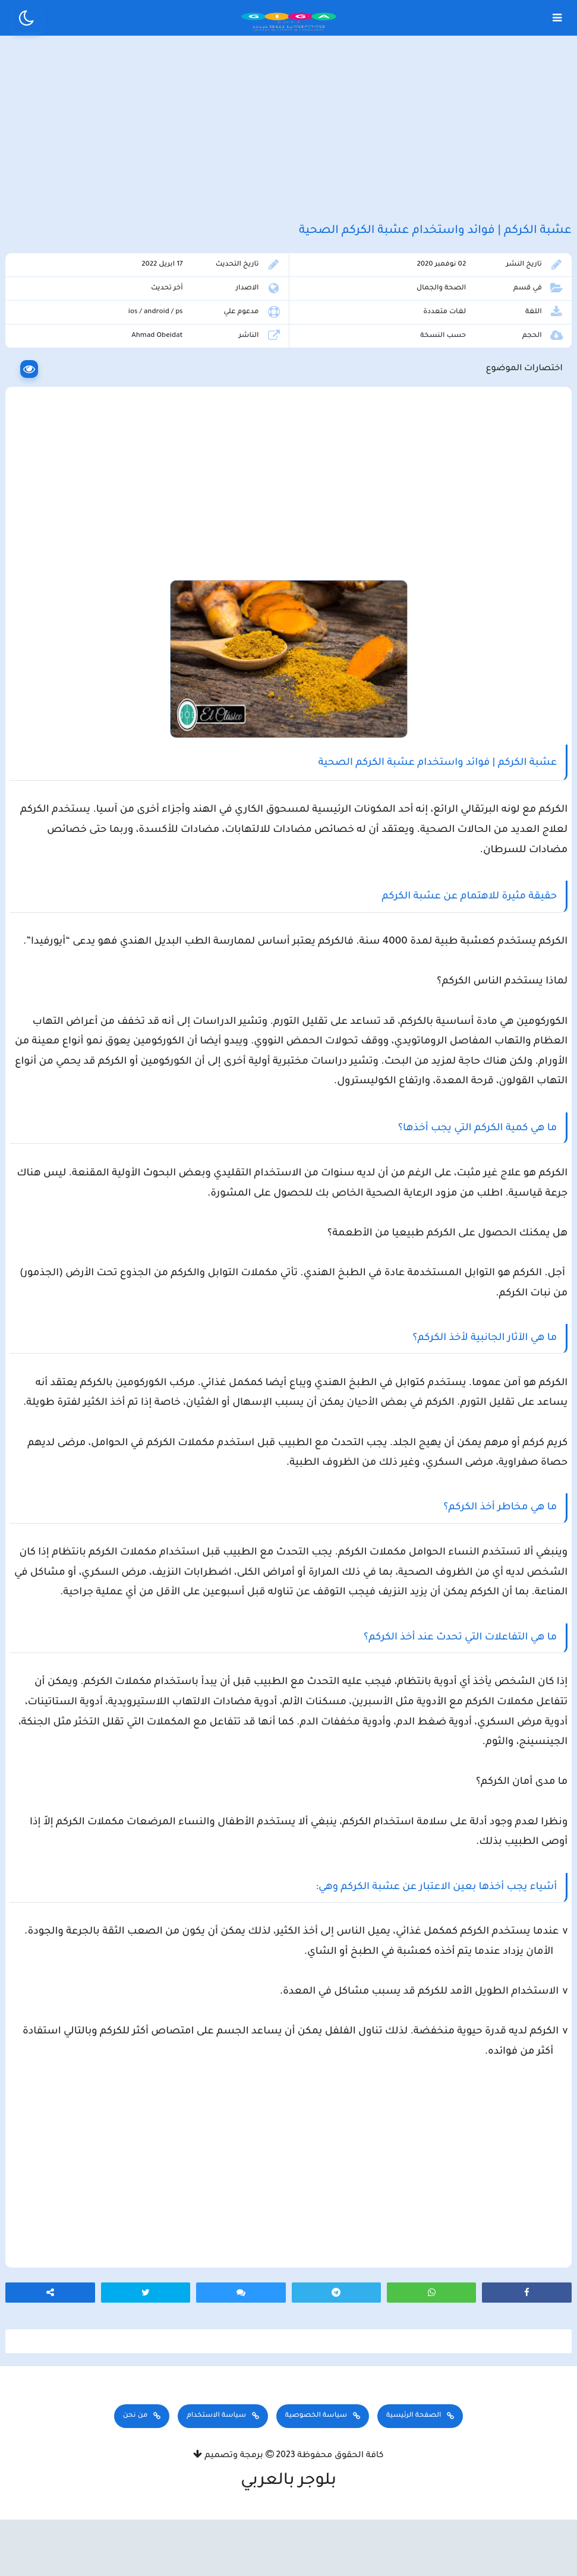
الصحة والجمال (444, 319)
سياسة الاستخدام (216, 2478)
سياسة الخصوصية (316, 2478)
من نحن (135, 2478)
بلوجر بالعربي (288, 2543)
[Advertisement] (288, 141)
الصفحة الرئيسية (413, 2478)
